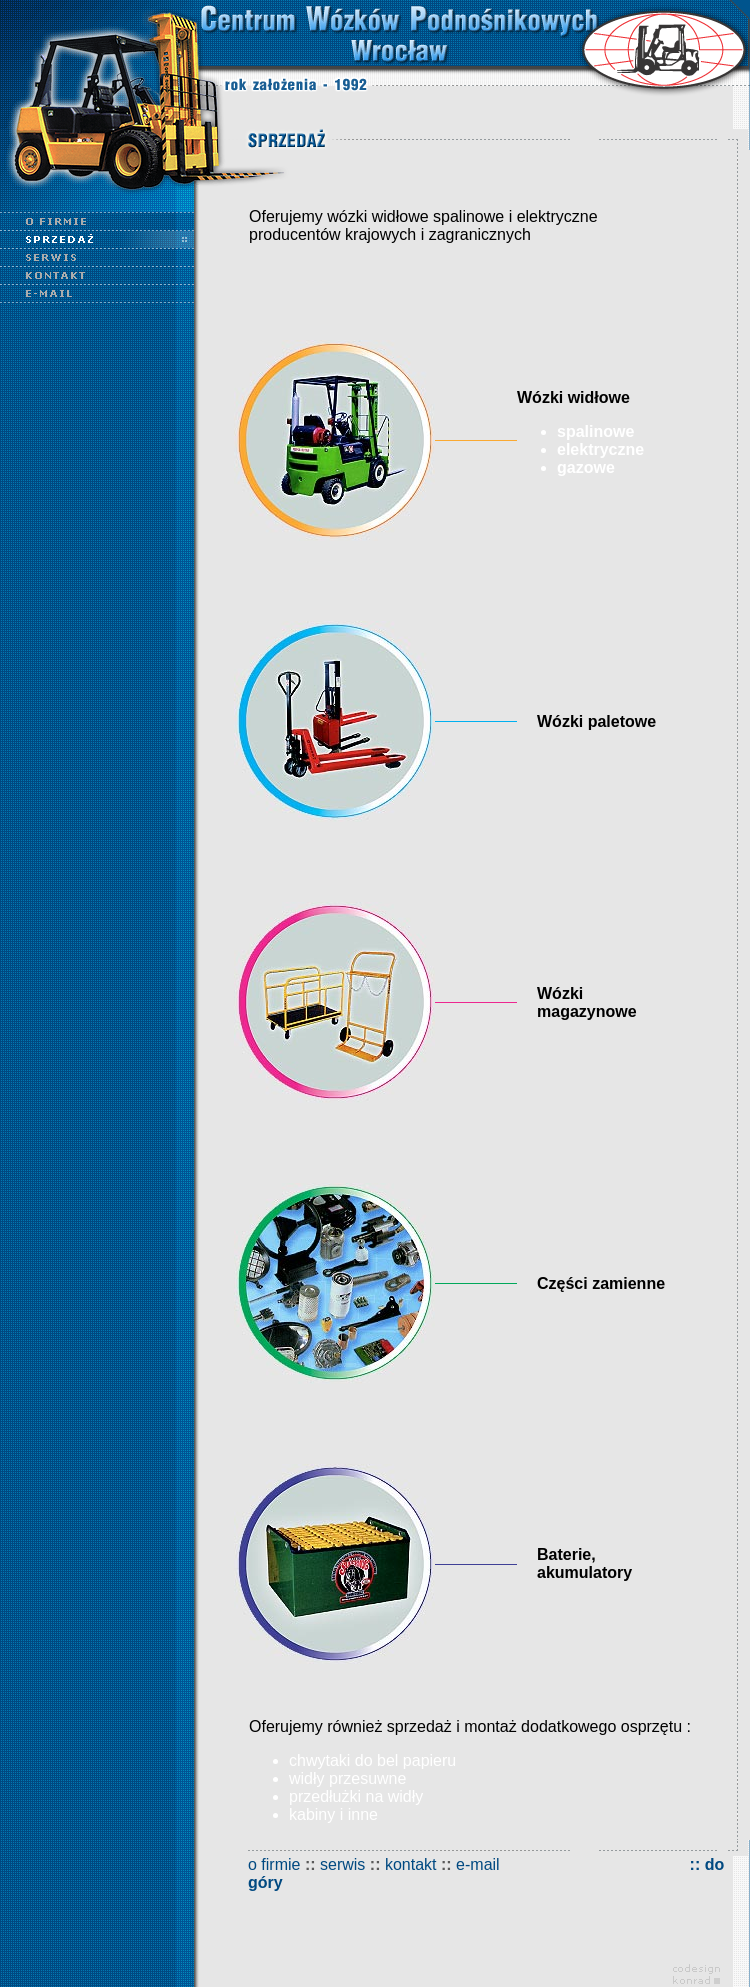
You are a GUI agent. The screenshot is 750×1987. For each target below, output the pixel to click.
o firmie (274, 1864)
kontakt (411, 1864)
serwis (342, 1864)
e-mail (478, 1864)
